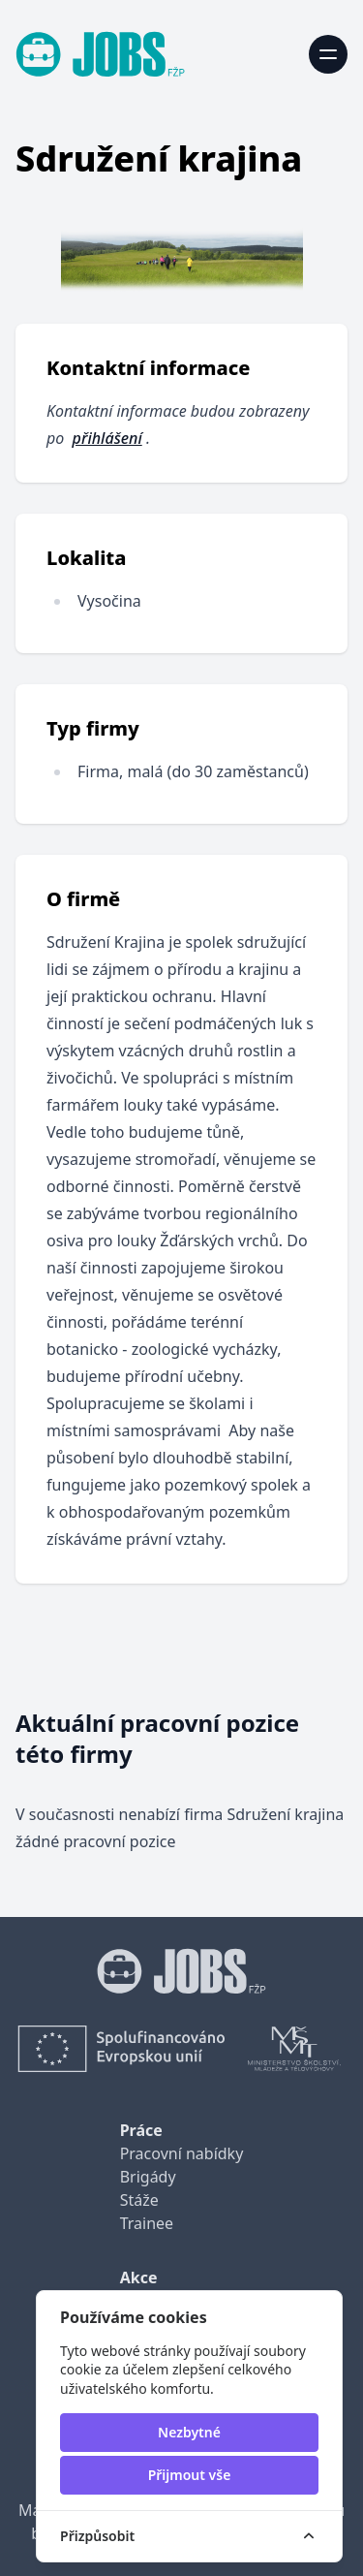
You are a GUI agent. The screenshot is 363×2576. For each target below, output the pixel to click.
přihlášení (107, 438)
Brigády (148, 2176)
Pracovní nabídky (182, 2153)
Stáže (139, 2200)
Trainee (146, 2223)
